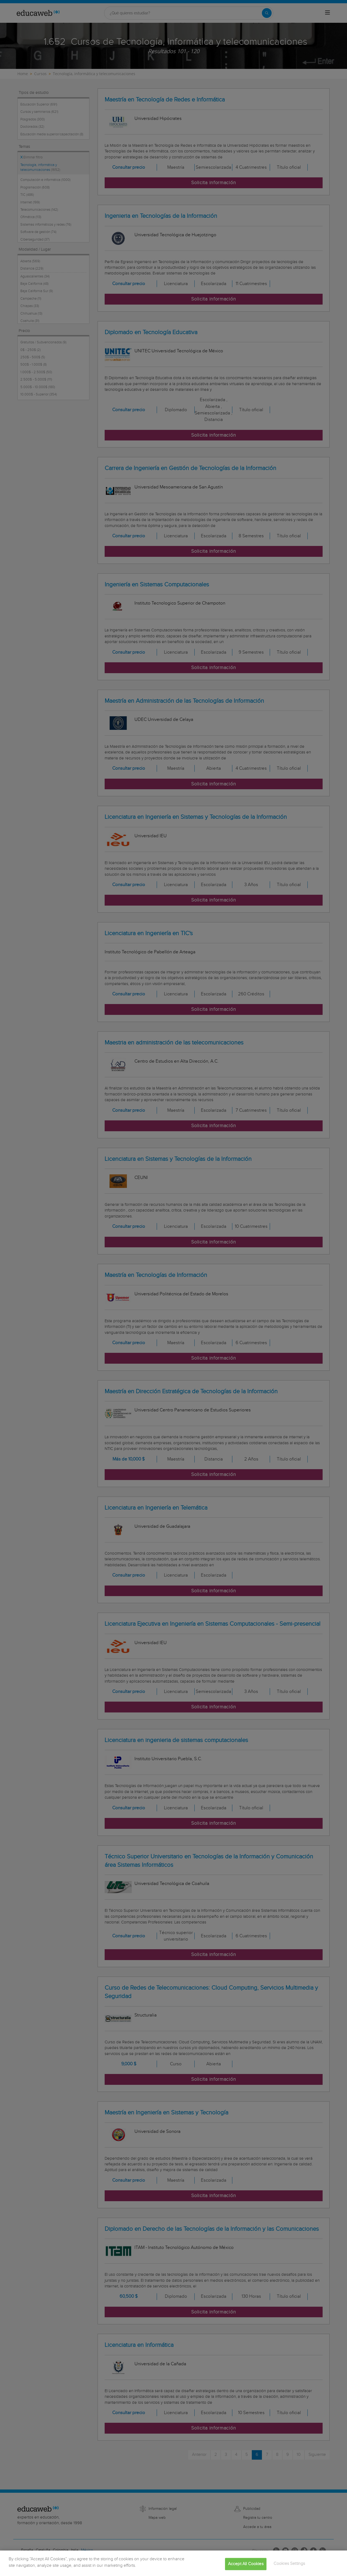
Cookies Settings (289, 2568)
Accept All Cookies (246, 2568)
